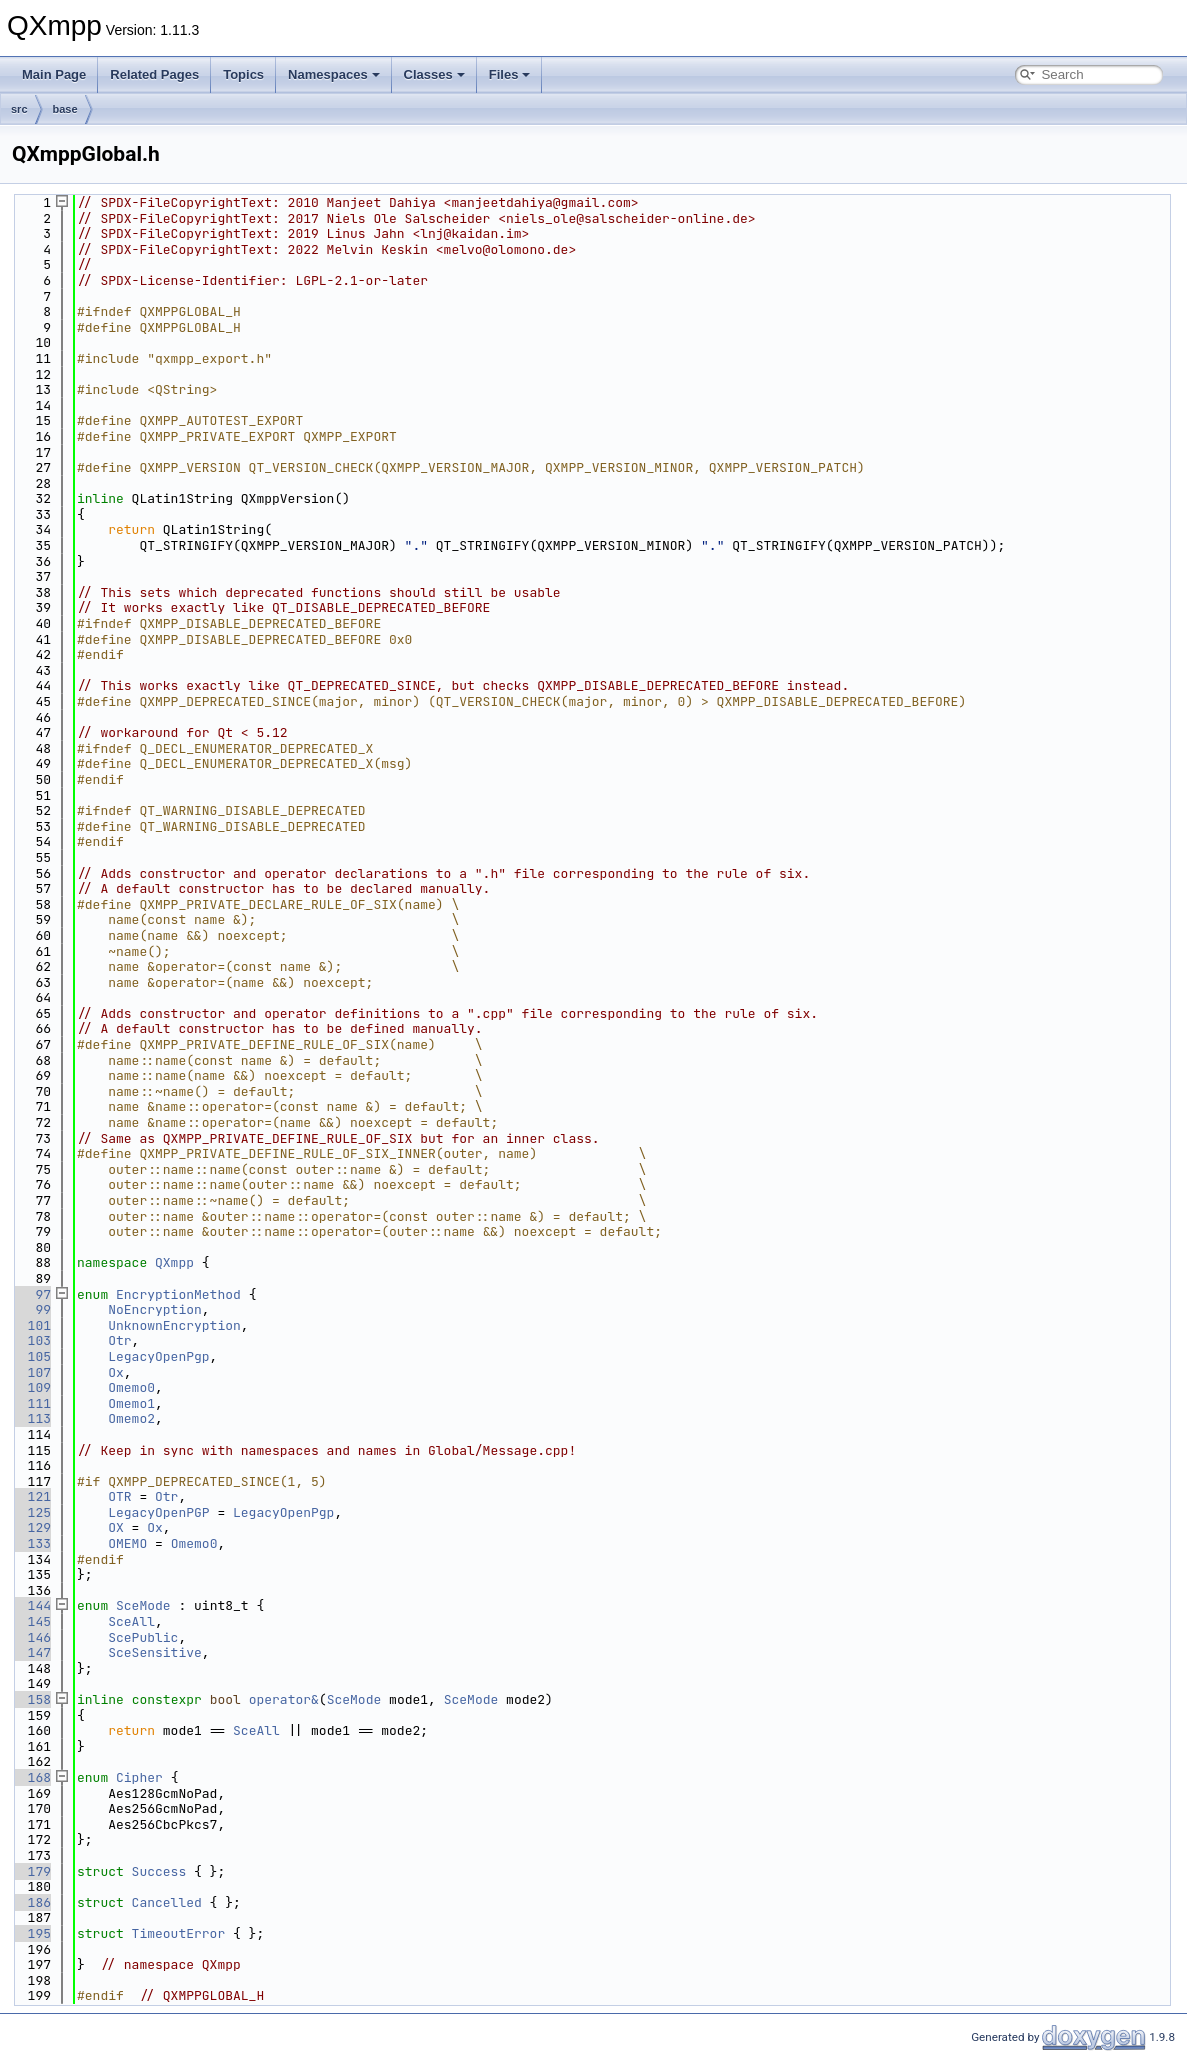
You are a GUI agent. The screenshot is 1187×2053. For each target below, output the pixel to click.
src (19, 109)
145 (31, 1621)
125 (31, 1512)
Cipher (139, 1777)
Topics (243, 74)
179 (31, 1871)
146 (31, 1637)
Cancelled (167, 1902)
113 (31, 1418)
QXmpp (174, 1262)
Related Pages (154, 74)
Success (159, 1871)
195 (31, 1933)
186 (31, 1902)
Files (510, 74)
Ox (116, 1372)
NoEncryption (155, 1309)
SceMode (143, 1605)
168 (31, 1777)
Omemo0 (131, 1387)
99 (31, 1309)
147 (31, 1652)
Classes (434, 74)
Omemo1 (131, 1403)
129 (31, 1527)
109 (31, 1387)
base (65, 109)
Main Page (54, 74)
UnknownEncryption (174, 1325)
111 (31, 1403)
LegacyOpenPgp (158, 1356)
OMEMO (127, 1543)
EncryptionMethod (178, 1294)
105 (31, 1356)
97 (31, 1294)
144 (31, 1605)
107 (31, 1372)
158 (31, 1699)
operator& (284, 1699)
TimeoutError (179, 1933)
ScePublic (143, 1637)
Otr (119, 1340)
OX (116, 1527)
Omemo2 (131, 1418)
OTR (119, 1496)
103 (31, 1340)
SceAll (131, 1621)
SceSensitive (155, 1652)
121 (31, 1496)
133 (31, 1543)
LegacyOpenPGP (158, 1512)
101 (31, 1325)
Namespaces (334, 74)
